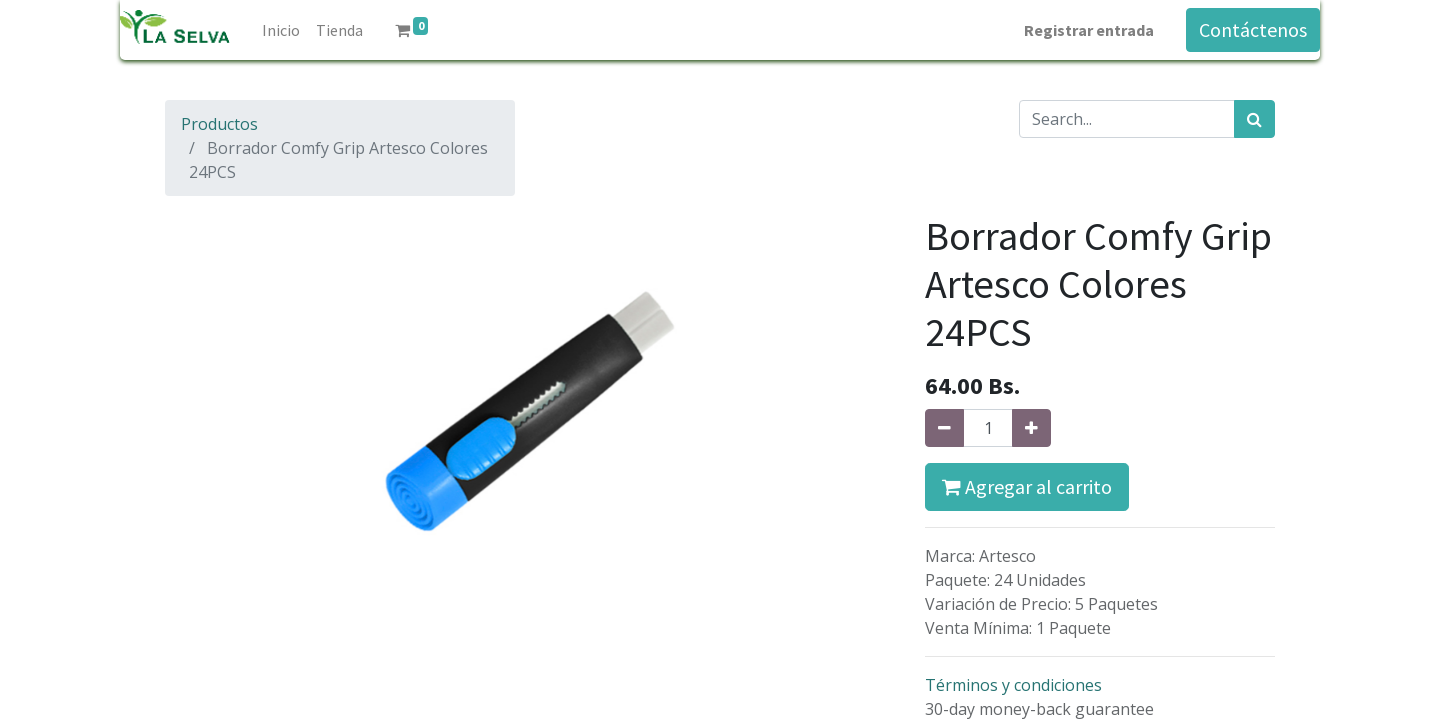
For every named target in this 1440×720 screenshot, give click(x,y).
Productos (219, 124)
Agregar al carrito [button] (1027, 486)
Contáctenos (1253, 29)
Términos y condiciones (1013, 685)
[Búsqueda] (1254, 119)
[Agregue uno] (1031, 428)
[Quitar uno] (944, 428)
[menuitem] (281, 30)
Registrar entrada (1089, 30)
